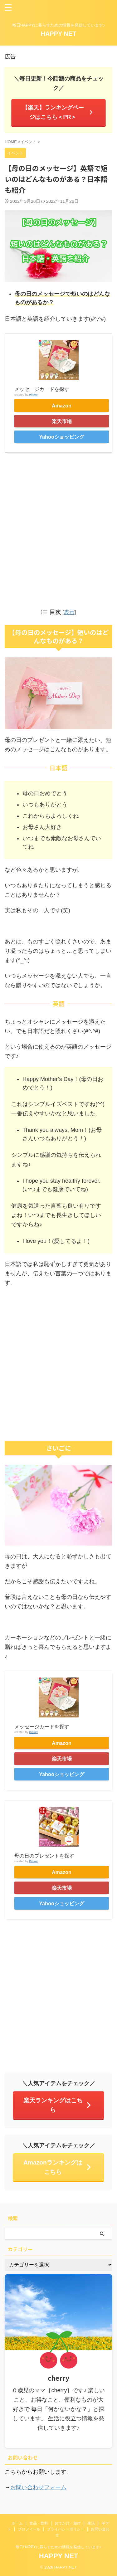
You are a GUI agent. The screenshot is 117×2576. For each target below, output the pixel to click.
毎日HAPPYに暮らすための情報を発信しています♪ (58, 2547)
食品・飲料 (38, 2523)
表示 (69, 612)
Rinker (33, 394)
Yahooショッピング (61, 437)
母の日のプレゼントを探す (44, 1855)
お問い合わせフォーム (38, 2487)
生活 (91, 2523)
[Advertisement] (58, 529)
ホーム (17, 2523)
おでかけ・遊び (68, 2523)
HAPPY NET (58, 33)
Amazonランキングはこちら (57, 2167)
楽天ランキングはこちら (57, 2105)
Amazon (61, 405)
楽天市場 (62, 421)
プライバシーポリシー (65, 2529)
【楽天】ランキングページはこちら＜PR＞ (58, 112)
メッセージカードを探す (41, 389)
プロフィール (29, 2529)
